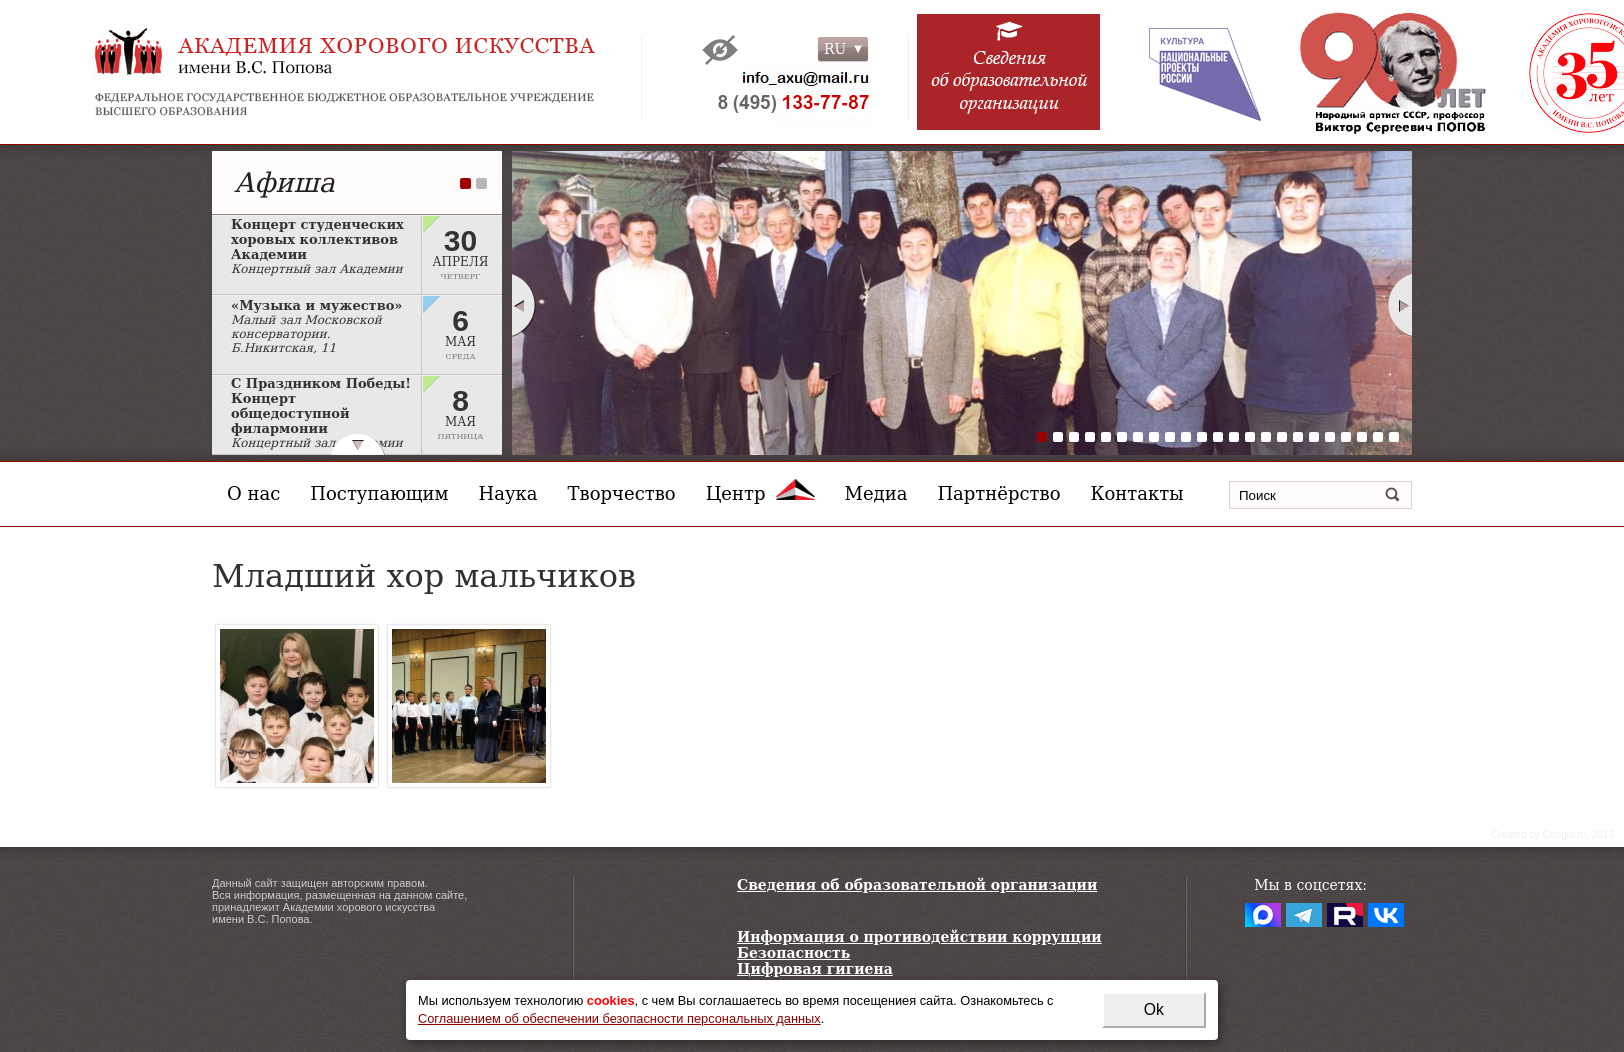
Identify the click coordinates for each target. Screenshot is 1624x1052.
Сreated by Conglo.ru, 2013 (1552, 834)
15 (1266, 437)
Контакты (1137, 493)
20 (1346, 437)
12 (1218, 437)
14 (1250, 437)
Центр (760, 493)
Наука (508, 493)
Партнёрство (998, 493)
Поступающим (379, 493)
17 (1298, 437)
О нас (253, 493)
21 (1362, 437)
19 (1330, 437)
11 (1202, 437)
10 (1186, 437)
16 (1282, 437)
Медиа (876, 493)
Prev (523, 305)
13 (1234, 437)
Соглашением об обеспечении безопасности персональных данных (619, 1018)
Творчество (622, 493)
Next (1401, 305)
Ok (1154, 1009)
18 (1314, 437)
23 (1394, 437)
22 (1378, 437)
